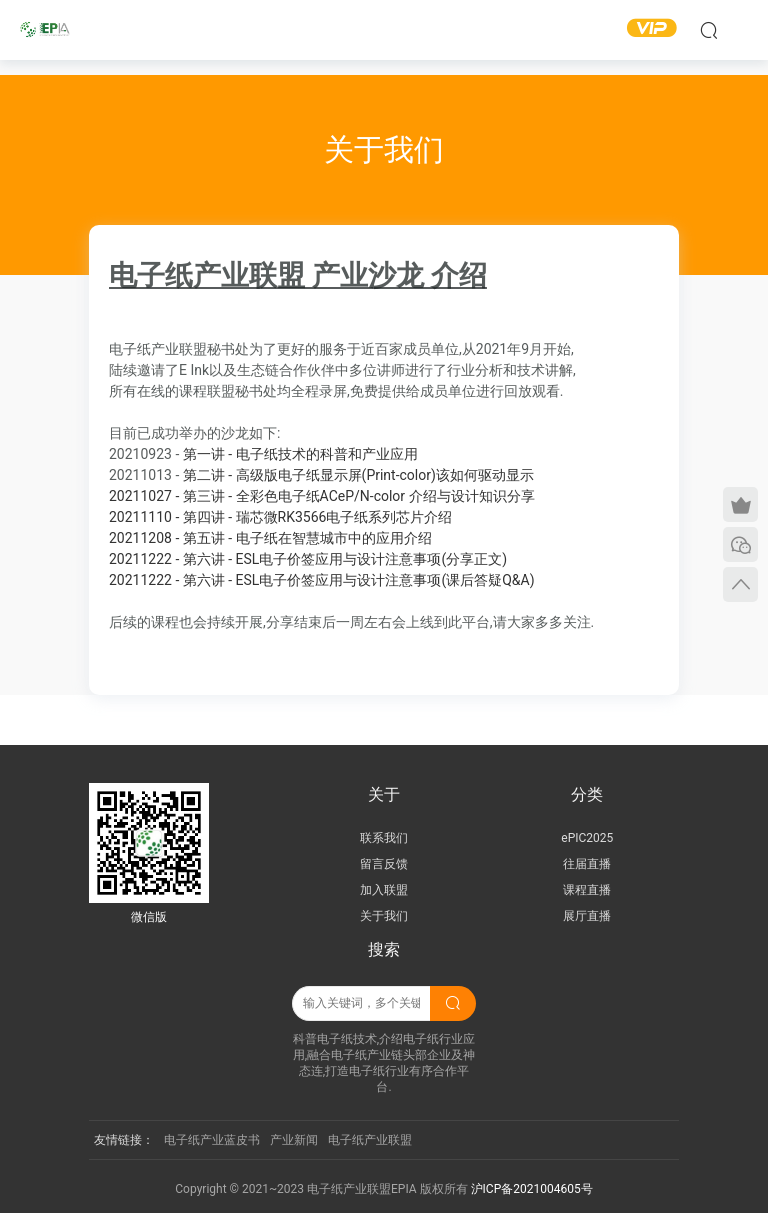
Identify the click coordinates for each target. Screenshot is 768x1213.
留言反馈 (384, 864)
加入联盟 (384, 890)
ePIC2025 (587, 838)
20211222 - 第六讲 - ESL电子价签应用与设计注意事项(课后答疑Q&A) (322, 580)
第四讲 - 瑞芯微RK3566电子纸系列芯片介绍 (318, 517)
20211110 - (146, 517)
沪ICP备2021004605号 (532, 1189)
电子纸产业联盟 (370, 1140)
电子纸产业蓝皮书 (212, 1140)
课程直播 (587, 890)
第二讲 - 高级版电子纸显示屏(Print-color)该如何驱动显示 (321, 475)
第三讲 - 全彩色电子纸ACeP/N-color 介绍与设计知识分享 (359, 496)
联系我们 (384, 838)
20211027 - (146, 496)
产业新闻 (294, 1140)
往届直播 (587, 864)
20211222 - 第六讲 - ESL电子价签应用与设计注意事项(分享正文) (308, 559)
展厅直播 (587, 916)
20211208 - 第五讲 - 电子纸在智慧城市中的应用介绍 (270, 538)
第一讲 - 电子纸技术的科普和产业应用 (263, 454)
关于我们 (384, 916)
